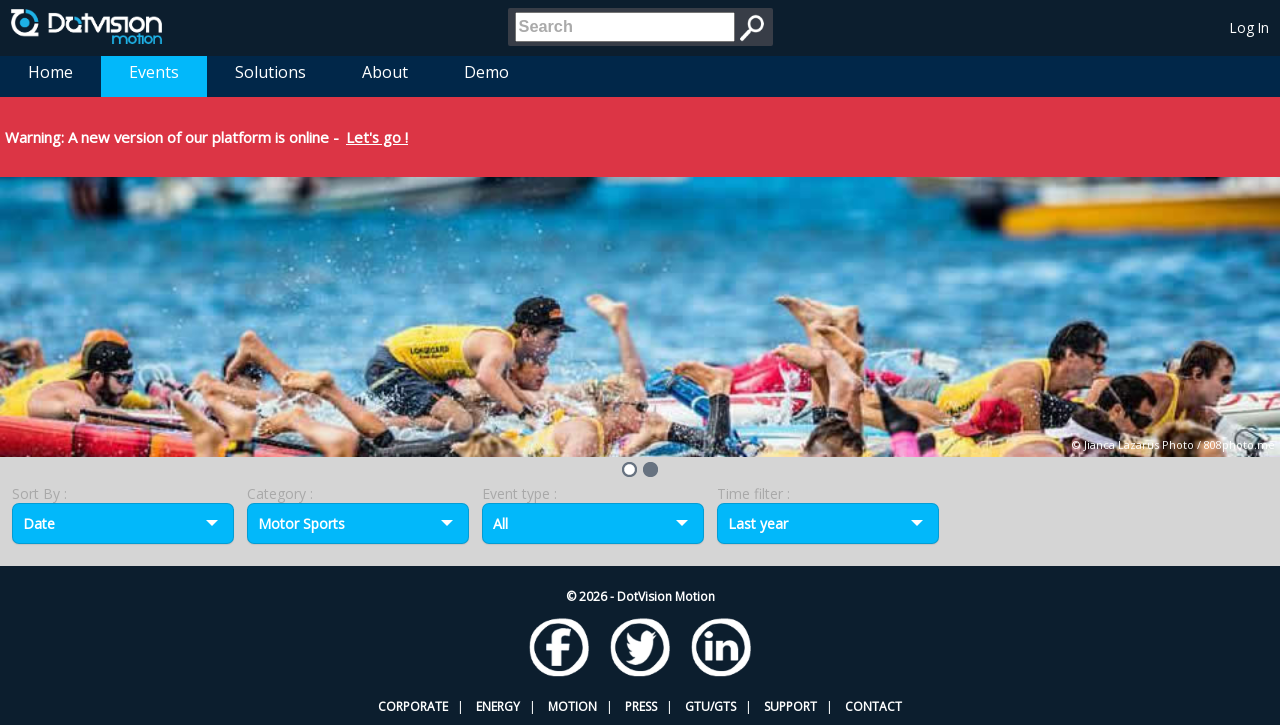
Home (50, 72)
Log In (1249, 27)
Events (154, 72)
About (385, 72)
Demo (486, 72)
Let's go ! (377, 137)
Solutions (270, 72)
